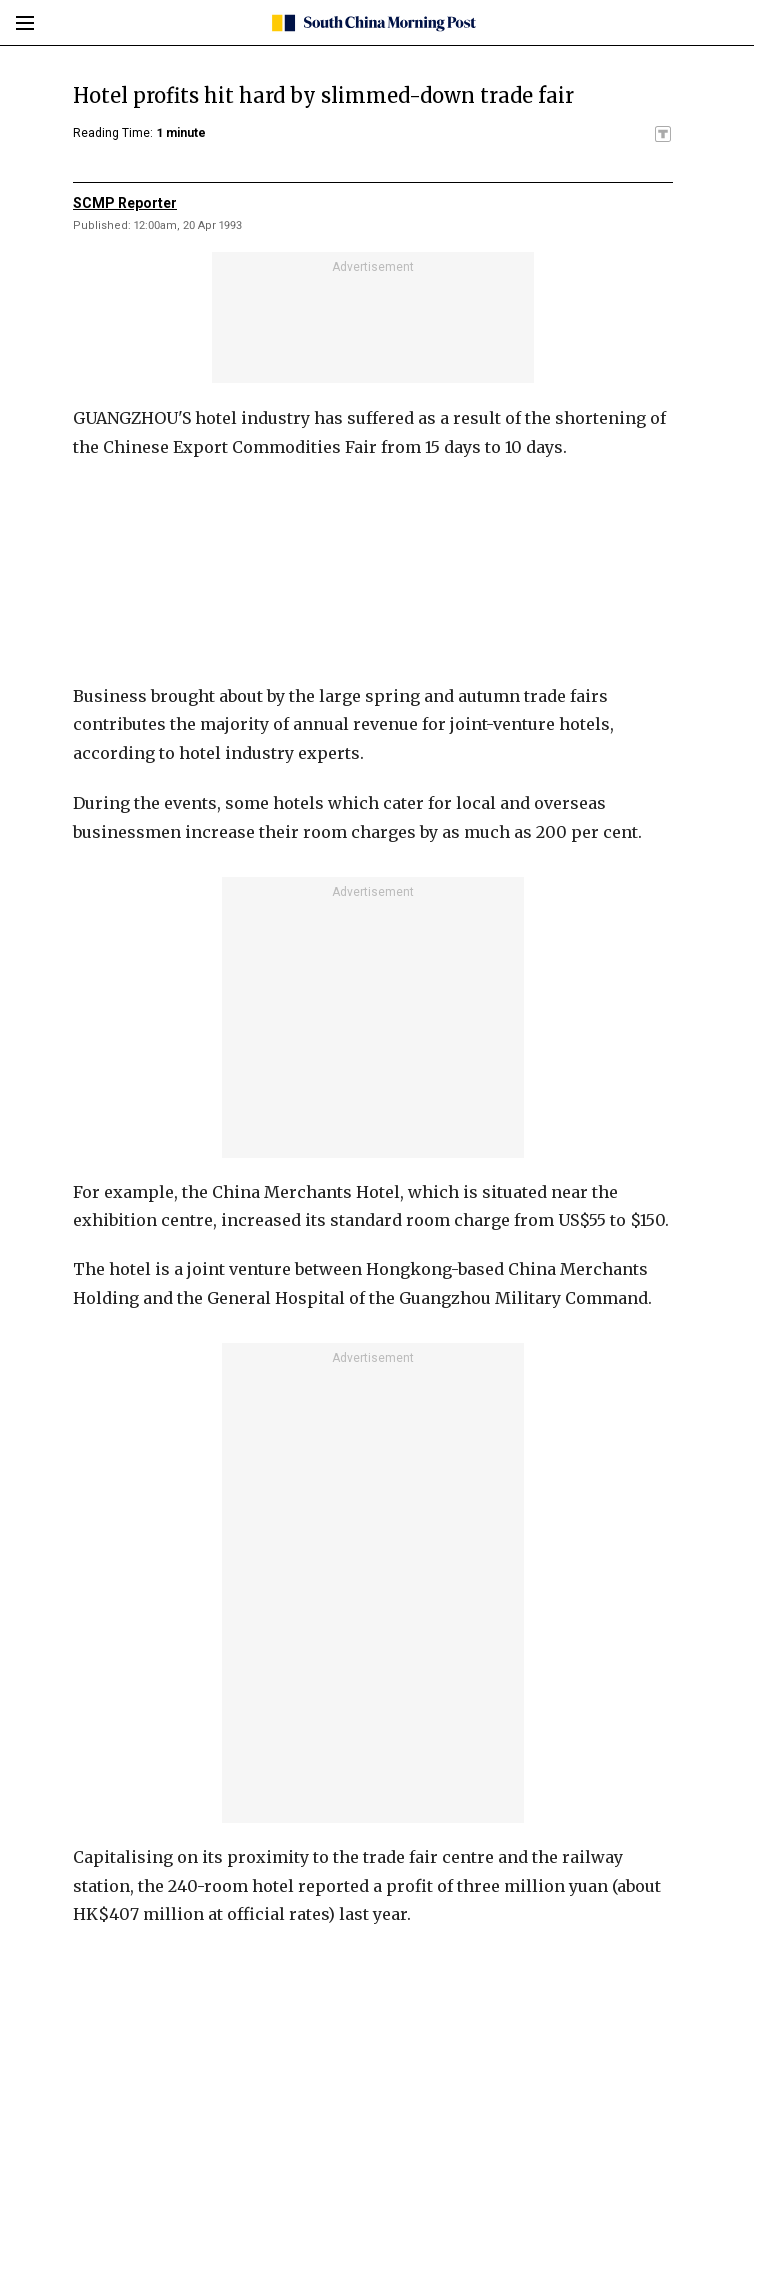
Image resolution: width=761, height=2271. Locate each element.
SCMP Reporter (125, 203)
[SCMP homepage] (373, 23)
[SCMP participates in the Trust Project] (663, 134)
